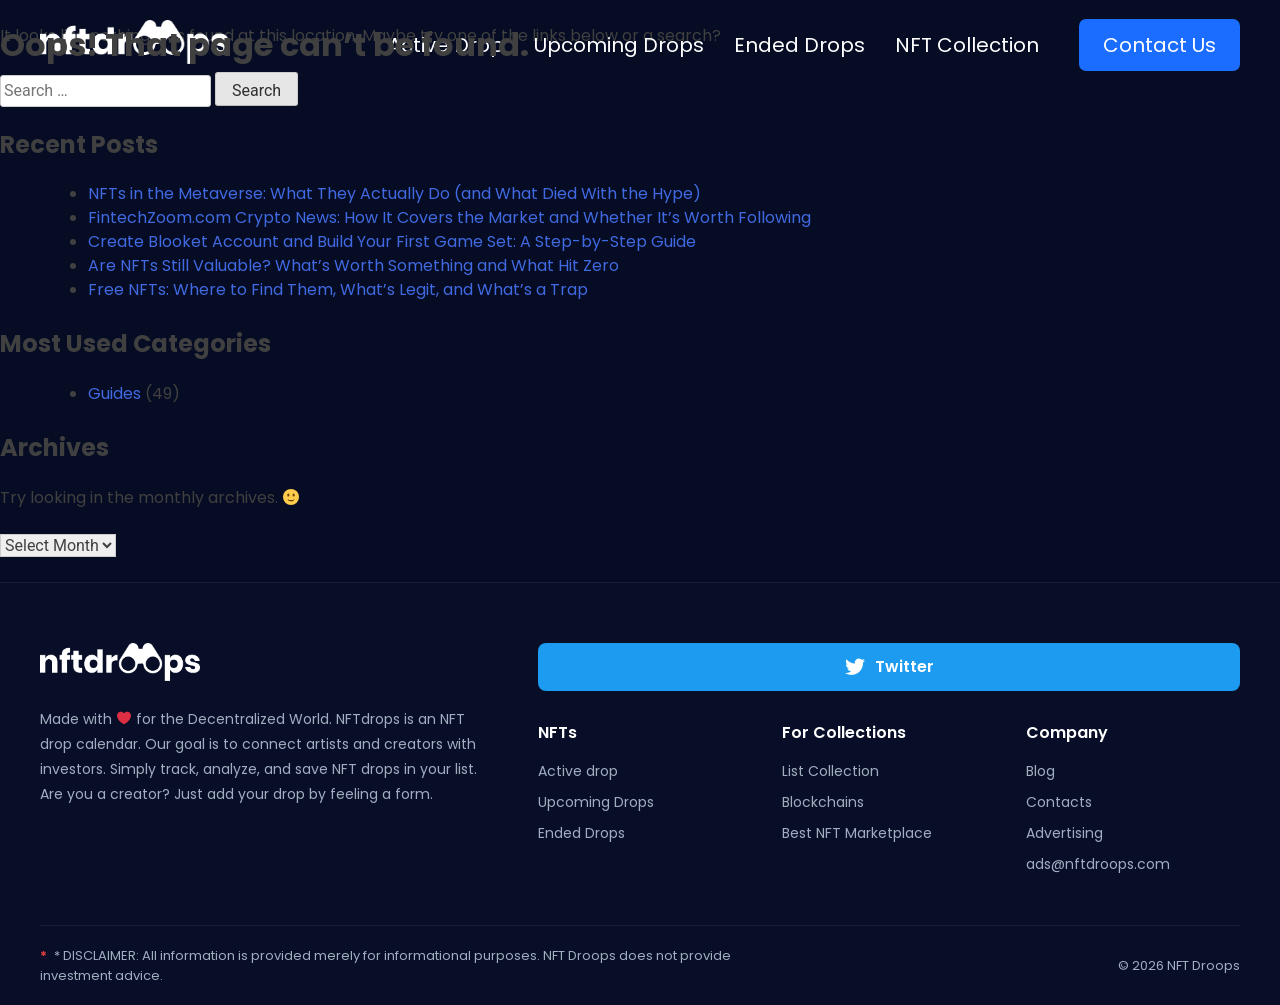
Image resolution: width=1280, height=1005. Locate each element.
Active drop (578, 771)
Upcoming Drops (596, 802)
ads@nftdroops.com (1098, 864)
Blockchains (823, 802)
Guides (114, 393)
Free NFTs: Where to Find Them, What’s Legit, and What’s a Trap (338, 289)
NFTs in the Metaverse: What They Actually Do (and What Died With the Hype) (394, 193)
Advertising (1064, 833)
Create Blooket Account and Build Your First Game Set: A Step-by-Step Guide (392, 241)
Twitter (889, 666)
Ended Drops (581, 833)
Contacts (1059, 802)
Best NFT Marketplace (857, 833)
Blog (1040, 771)
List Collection (830, 771)
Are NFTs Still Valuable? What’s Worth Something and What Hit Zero (353, 265)
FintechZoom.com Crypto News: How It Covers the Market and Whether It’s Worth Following (449, 217)
